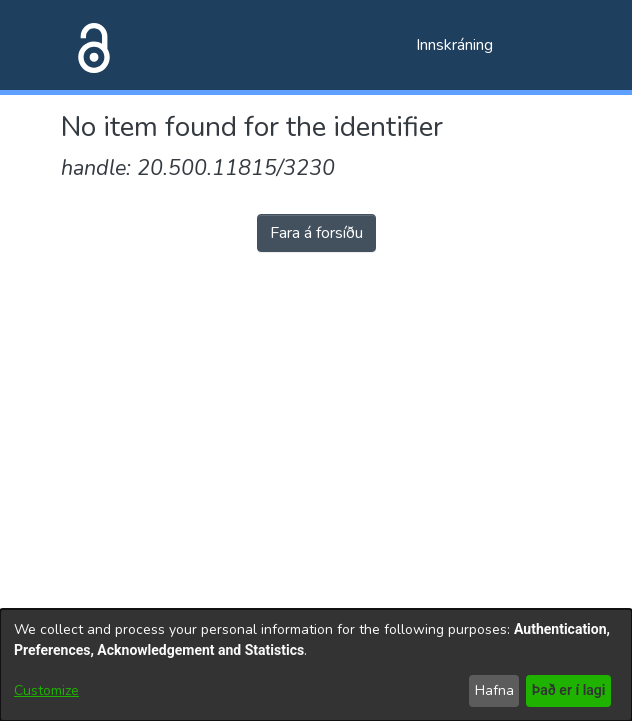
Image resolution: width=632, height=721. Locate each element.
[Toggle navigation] (543, 45)
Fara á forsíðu (316, 233)
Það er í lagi (567, 690)
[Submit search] (368, 45)
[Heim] (90, 45)
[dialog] (316, 665)
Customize (46, 690)
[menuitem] (397, 45)
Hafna (491, 690)
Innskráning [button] (455, 45)
